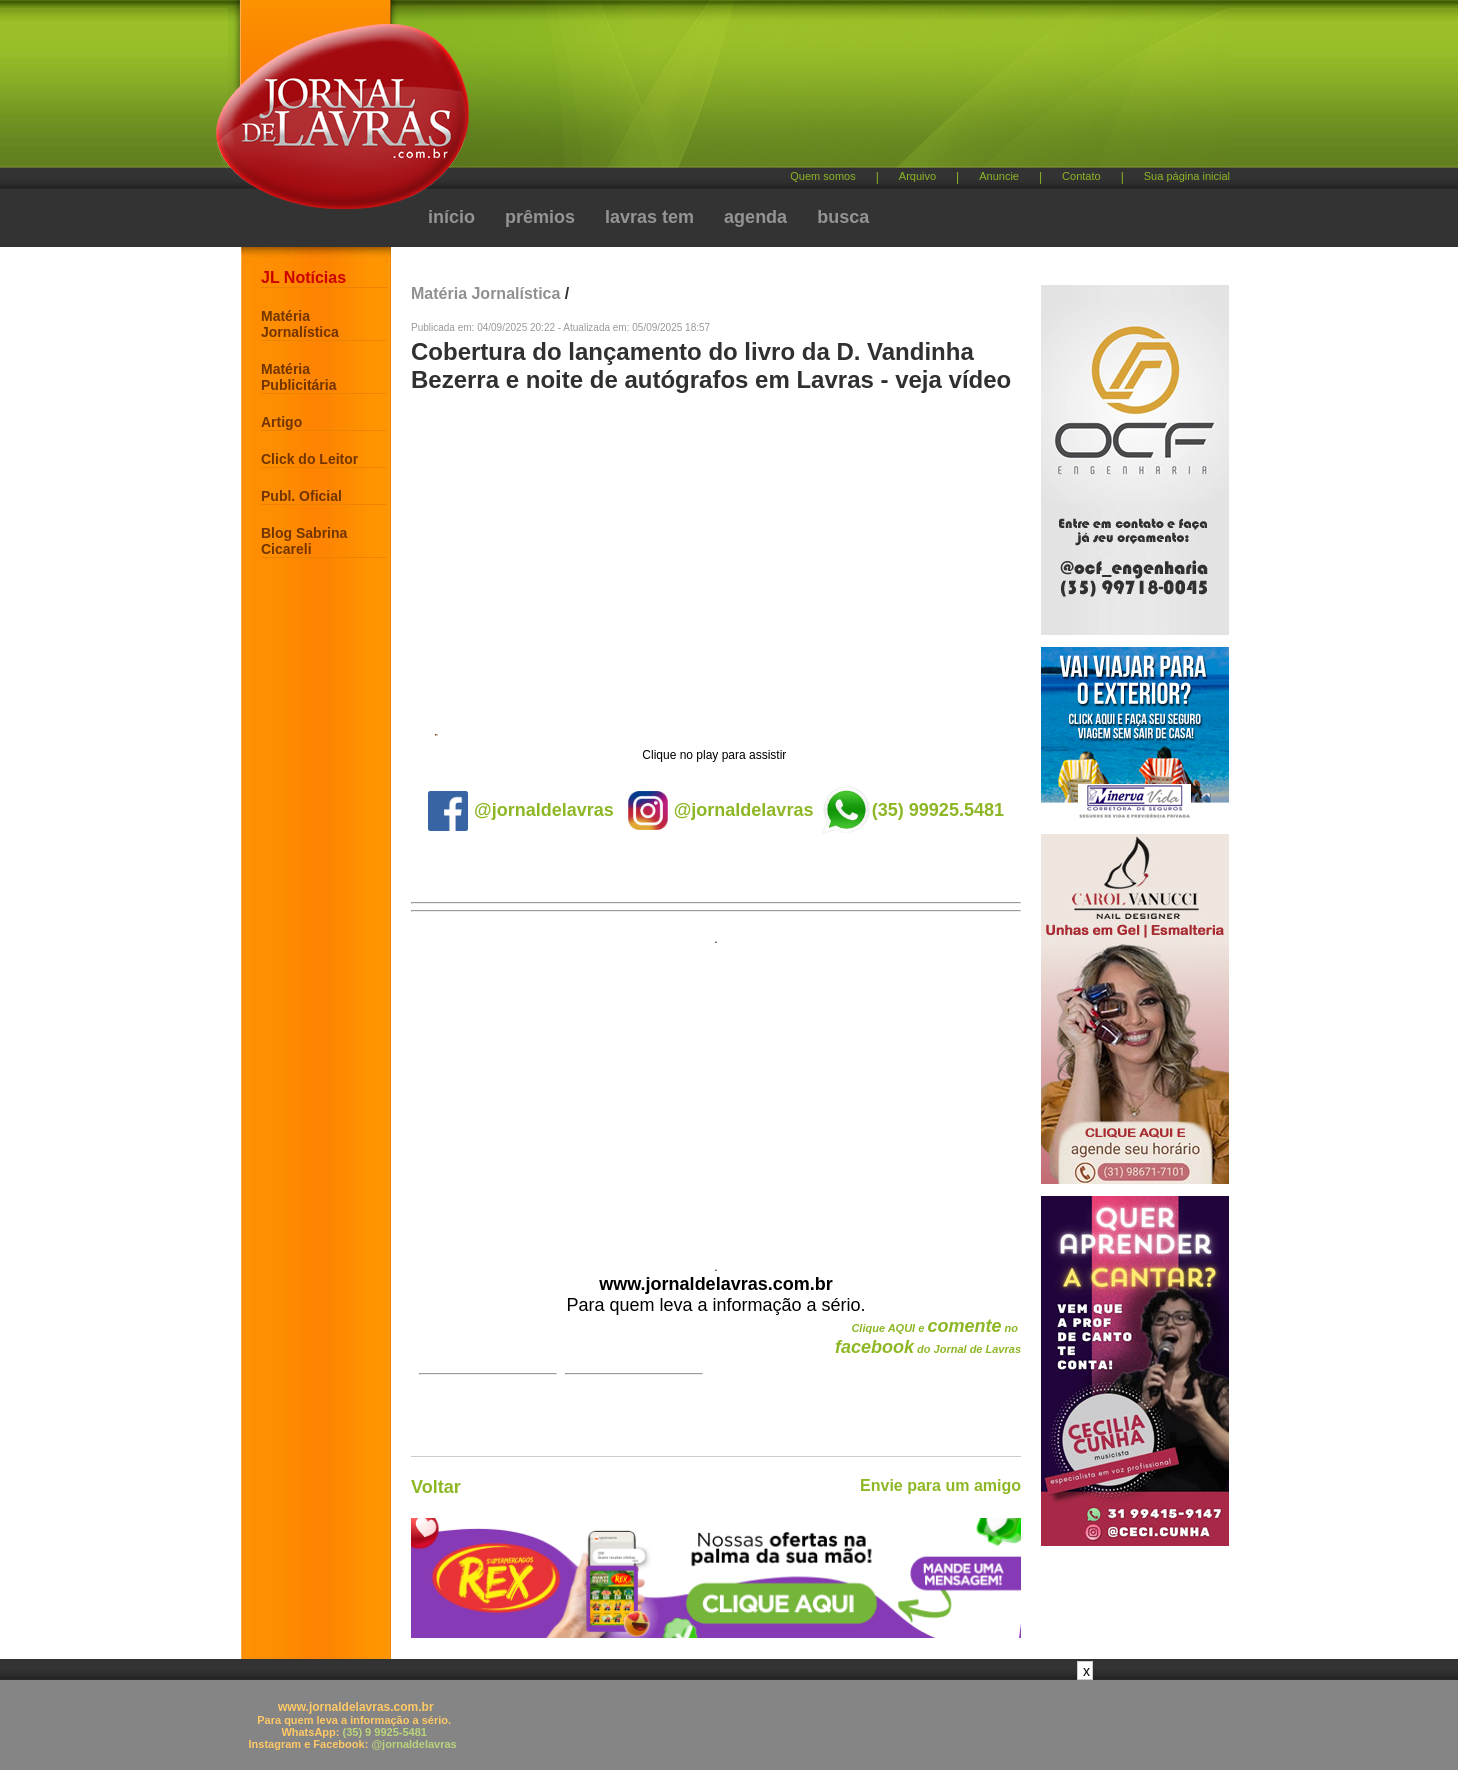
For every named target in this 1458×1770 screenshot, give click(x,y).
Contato (1081, 176)
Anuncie (999, 176)
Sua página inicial (1187, 176)
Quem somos (822, 176)
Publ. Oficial (301, 496)
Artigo (281, 422)
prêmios (540, 217)
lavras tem (649, 217)
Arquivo (917, 176)
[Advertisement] (834, 90)
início (451, 217)
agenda (755, 217)
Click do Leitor (309, 459)
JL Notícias (303, 277)
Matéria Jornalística (300, 324)
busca (843, 217)
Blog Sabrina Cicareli (304, 541)
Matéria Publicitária (298, 377)
